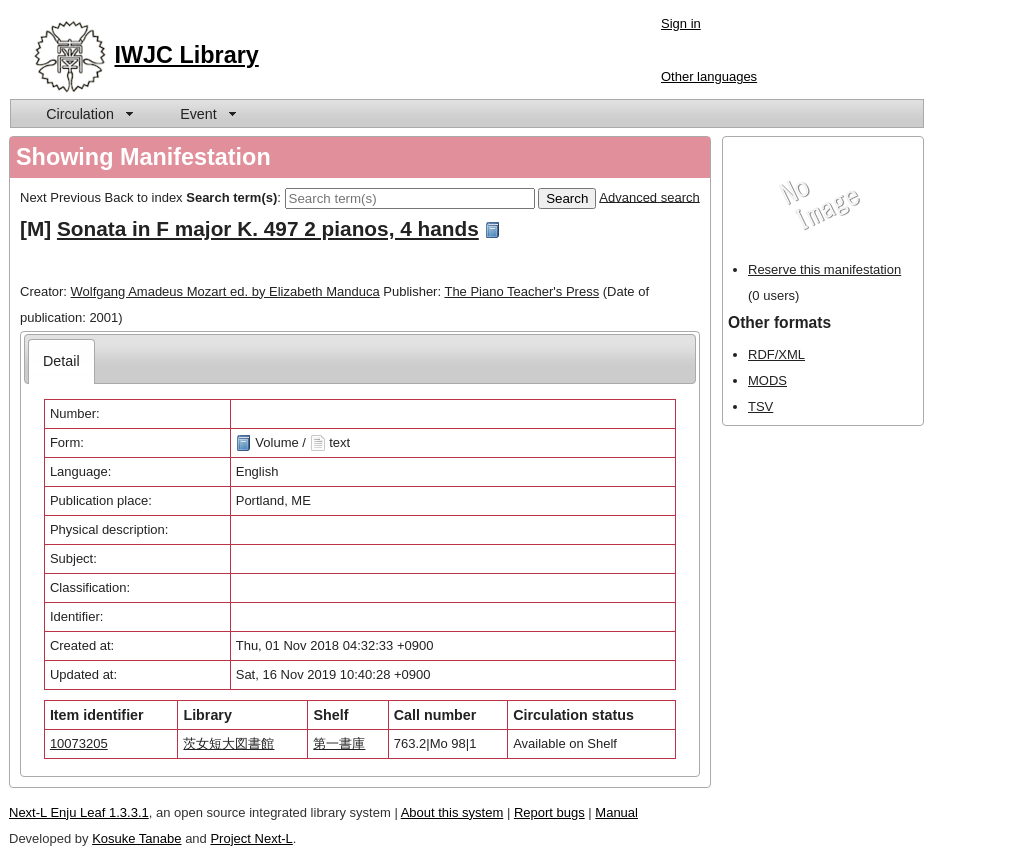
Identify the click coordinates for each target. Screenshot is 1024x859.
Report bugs (549, 812)
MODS (767, 380)
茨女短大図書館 (228, 743)
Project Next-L (251, 838)
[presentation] (61, 361)
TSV (760, 406)
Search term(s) (231, 196)
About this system (452, 812)
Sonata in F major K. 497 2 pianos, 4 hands (268, 228)
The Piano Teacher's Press (521, 291)
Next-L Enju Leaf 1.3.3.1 (79, 812)
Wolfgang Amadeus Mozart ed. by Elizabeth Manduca (225, 291)
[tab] (61, 361)
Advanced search (649, 196)
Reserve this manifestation (824, 269)
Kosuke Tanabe (136, 838)
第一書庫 (339, 743)
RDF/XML (776, 354)
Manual (616, 812)
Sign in (681, 23)
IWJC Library (187, 55)
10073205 (79, 743)
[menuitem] (88, 113)
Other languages (709, 76)
